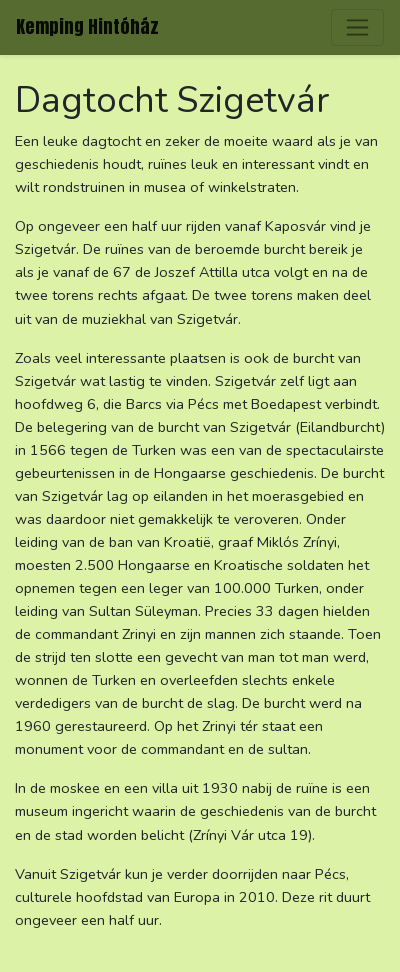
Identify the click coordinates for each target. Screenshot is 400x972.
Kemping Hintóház (87, 26)
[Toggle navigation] (357, 27)
